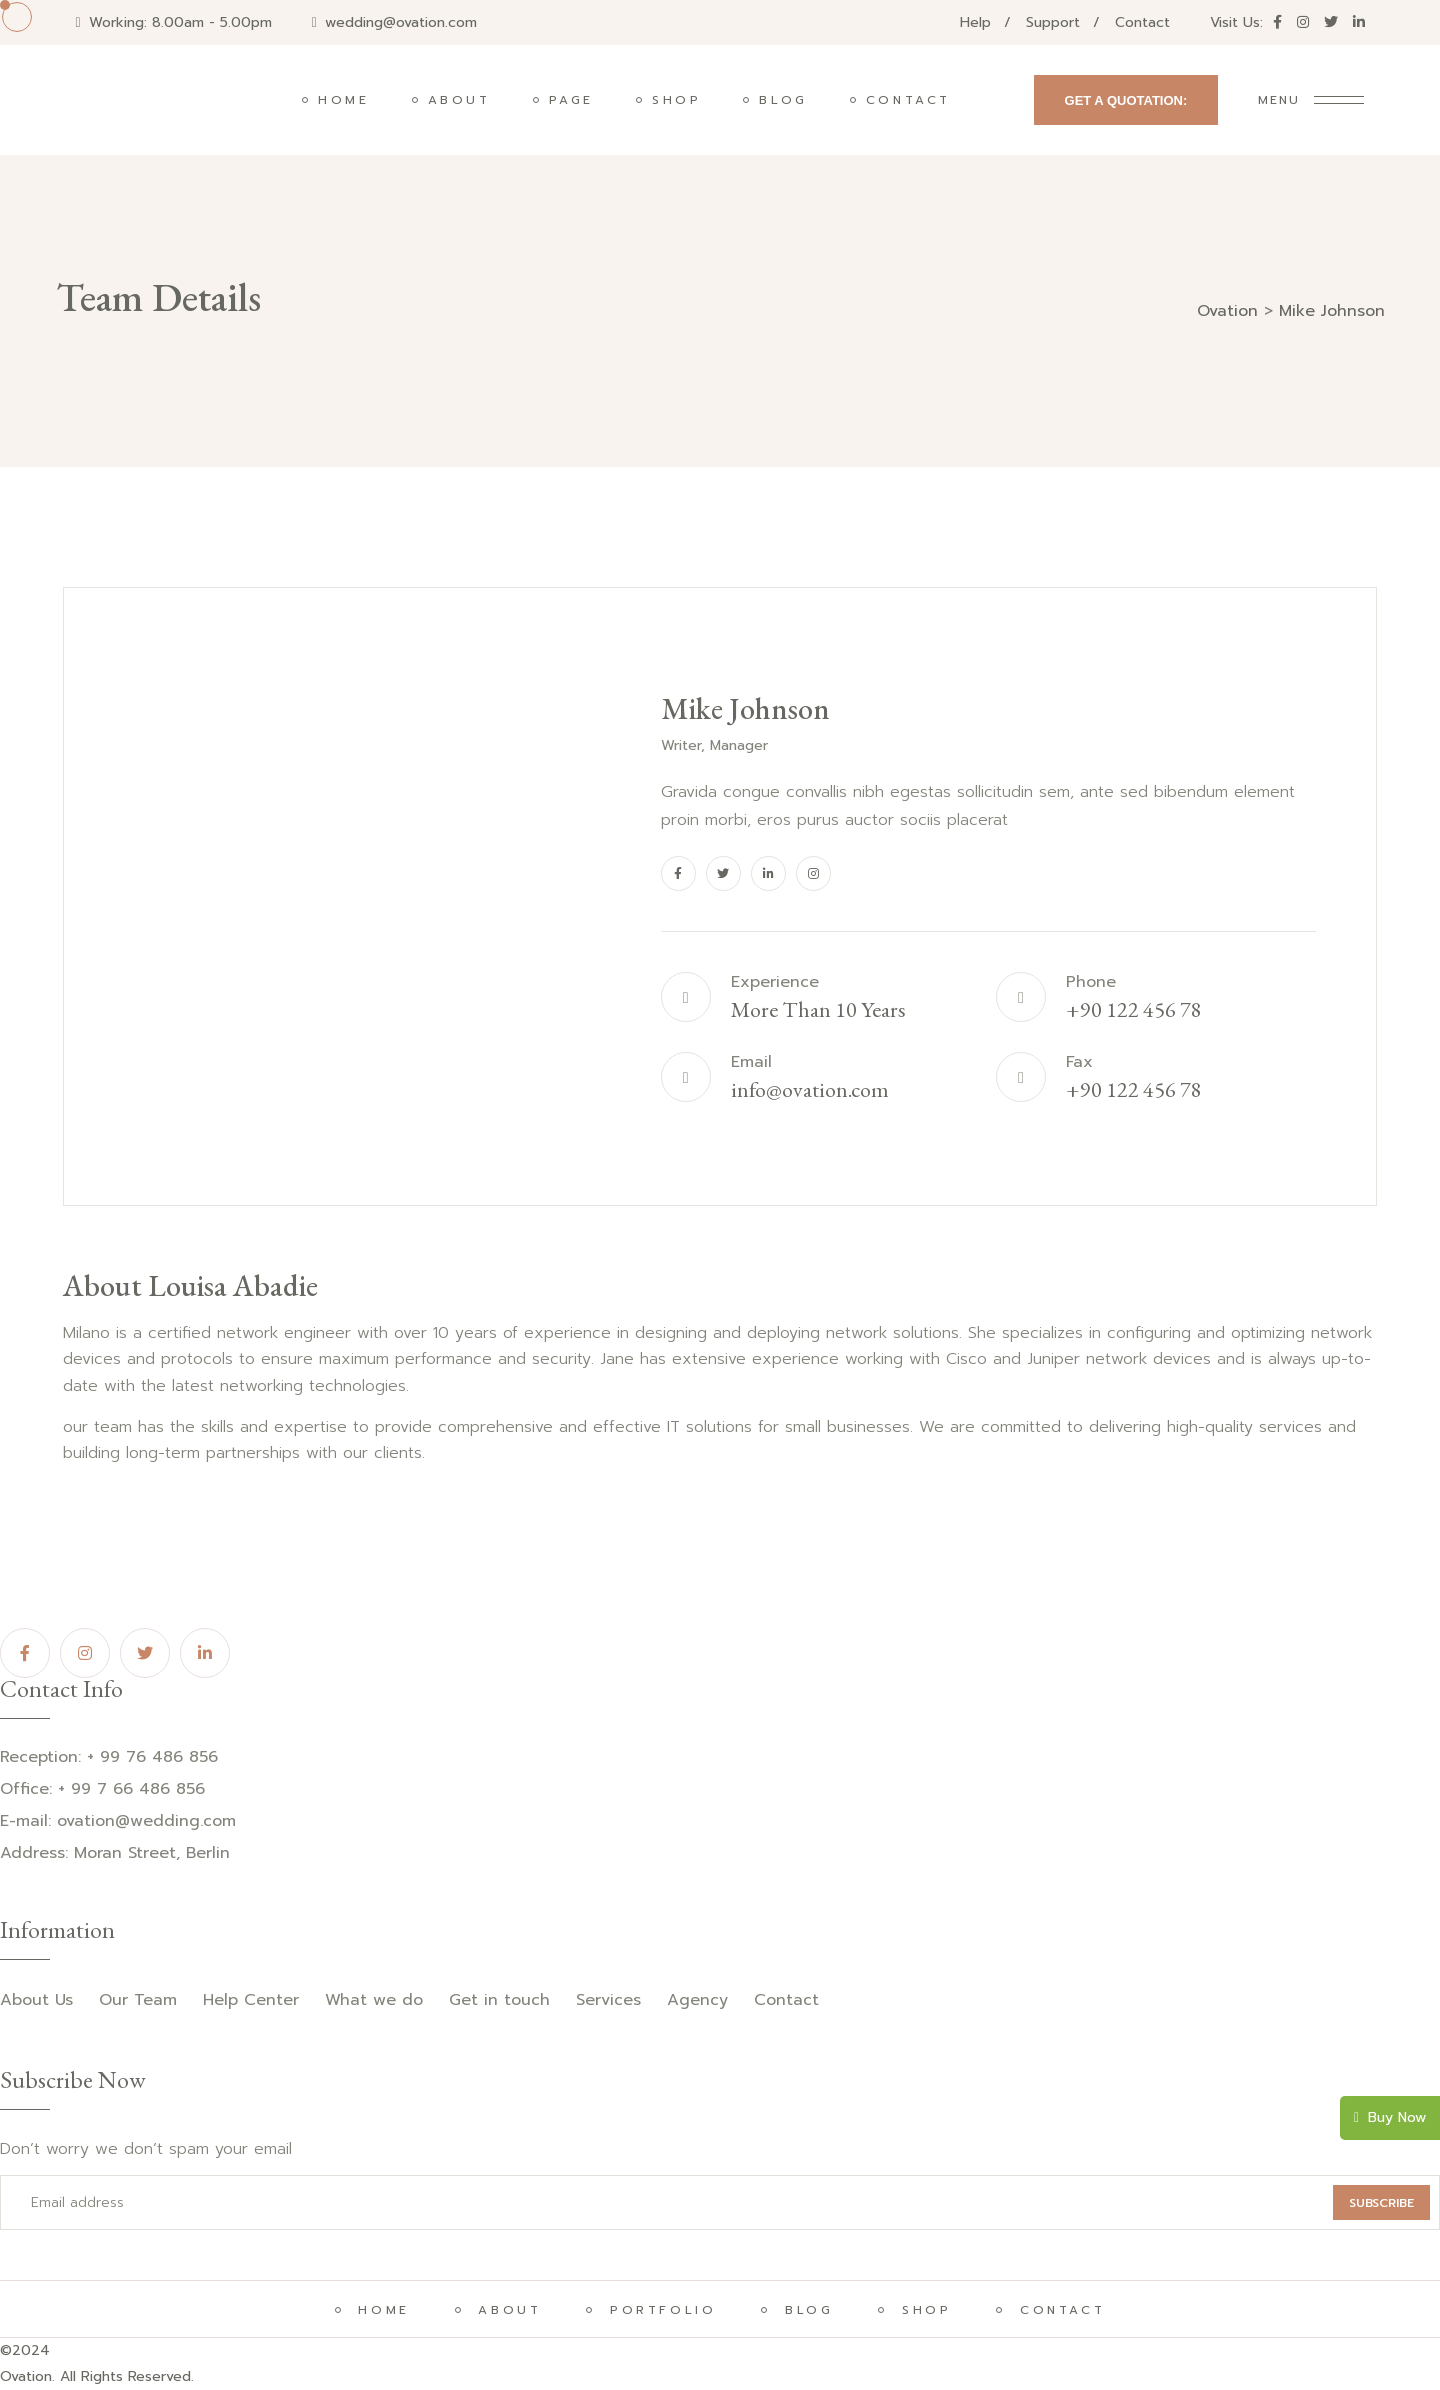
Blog (783, 100)
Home (343, 100)
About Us (36, 2000)
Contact (1142, 22)
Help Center (251, 2000)
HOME (380, 2310)
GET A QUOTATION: (1126, 100)
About (459, 100)
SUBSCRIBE (1381, 2203)
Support (1053, 22)
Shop (676, 100)
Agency (697, 2000)
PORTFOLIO (659, 2310)
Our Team (138, 2000)
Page (571, 100)
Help (975, 22)
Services (608, 2000)
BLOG (805, 2310)
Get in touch (499, 2000)
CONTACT (1058, 2310)
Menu (1278, 100)
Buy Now (1390, 2117)
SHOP (922, 2310)
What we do (374, 2000)
